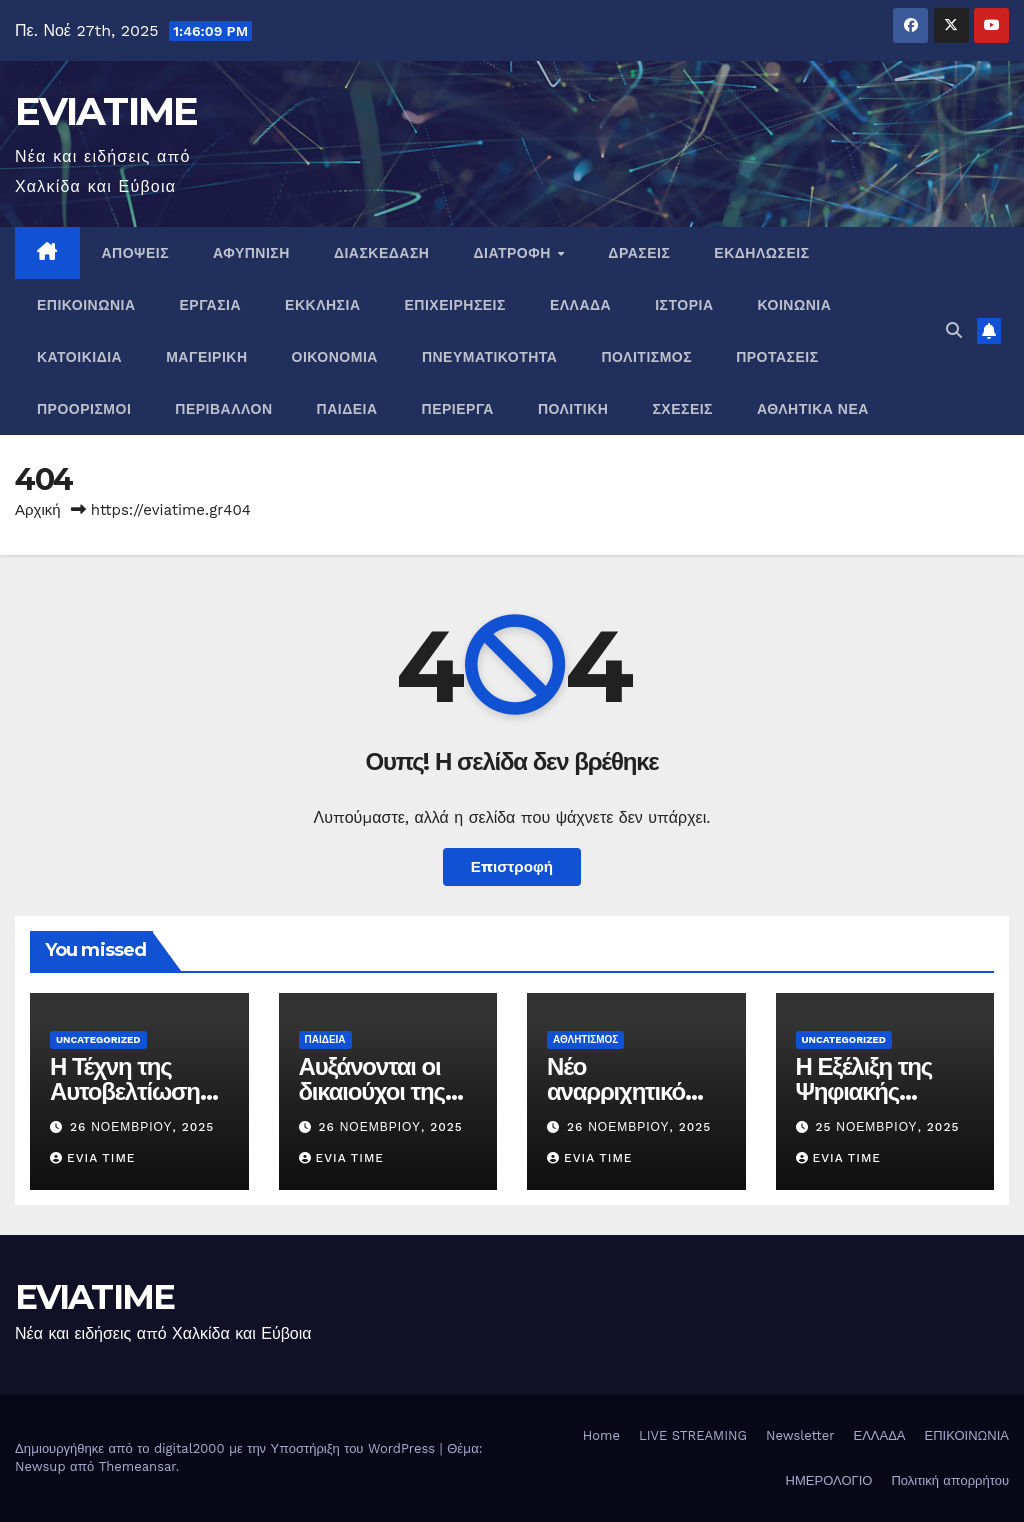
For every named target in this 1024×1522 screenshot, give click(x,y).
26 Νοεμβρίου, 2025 (142, 1127)
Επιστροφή (512, 867)
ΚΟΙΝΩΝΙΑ (795, 305)
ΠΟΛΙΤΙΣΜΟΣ (646, 357)
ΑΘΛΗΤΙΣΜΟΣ (585, 1039)
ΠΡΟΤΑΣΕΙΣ (777, 357)
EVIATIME (106, 111)
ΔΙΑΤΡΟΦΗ (514, 253)
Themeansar (137, 1466)
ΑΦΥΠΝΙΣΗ (251, 253)
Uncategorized (98, 1039)
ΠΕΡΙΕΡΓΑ (458, 409)
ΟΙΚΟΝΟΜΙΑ (335, 357)
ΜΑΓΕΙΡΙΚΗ (206, 357)
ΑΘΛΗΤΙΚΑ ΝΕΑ (813, 409)
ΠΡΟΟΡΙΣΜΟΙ (84, 409)
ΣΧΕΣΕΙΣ (682, 409)
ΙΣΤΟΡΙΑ (684, 305)
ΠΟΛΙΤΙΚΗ (573, 409)
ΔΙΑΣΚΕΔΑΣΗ (382, 253)
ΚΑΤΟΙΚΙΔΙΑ (79, 357)
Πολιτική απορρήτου (950, 1480)
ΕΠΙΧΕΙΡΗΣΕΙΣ (455, 305)
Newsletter (800, 1435)
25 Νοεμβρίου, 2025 (887, 1127)
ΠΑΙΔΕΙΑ (347, 409)
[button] (954, 330)
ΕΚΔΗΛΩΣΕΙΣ (761, 253)
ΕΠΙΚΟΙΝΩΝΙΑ (86, 305)
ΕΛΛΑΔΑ (580, 305)
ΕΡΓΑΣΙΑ (211, 305)
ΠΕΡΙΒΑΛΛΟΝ (223, 409)
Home (601, 1435)
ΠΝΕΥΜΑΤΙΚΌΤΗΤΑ (490, 357)
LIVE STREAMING (693, 1435)
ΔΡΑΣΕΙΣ (639, 253)
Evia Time (93, 1158)
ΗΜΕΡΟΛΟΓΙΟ (829, 1480)
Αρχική (38, 510)
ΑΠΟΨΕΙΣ (136, 253)
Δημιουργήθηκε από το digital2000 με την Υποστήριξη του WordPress (227, 1448)
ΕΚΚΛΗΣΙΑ (322, 305)
